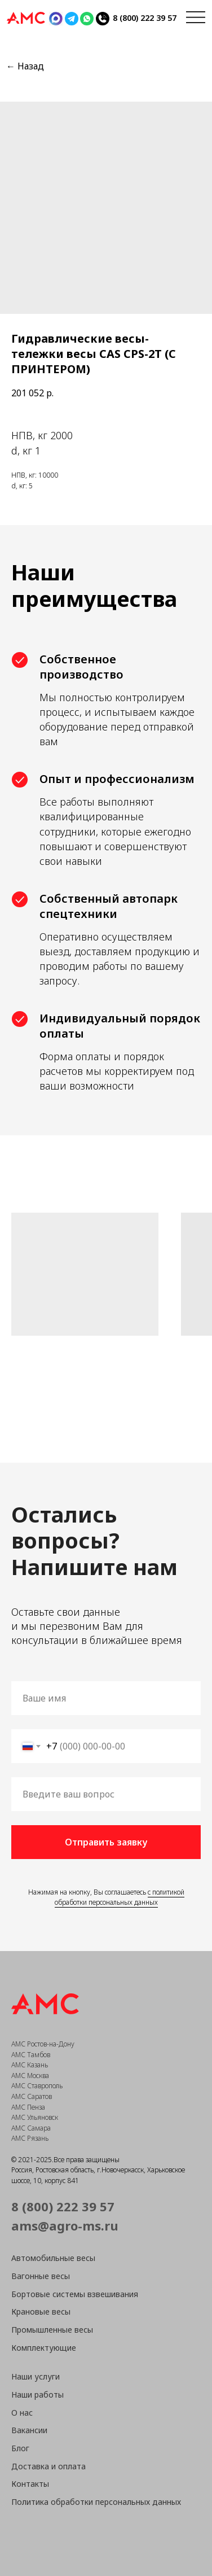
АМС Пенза (28, 2107)
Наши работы (37, 2394)
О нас (22, 2412)
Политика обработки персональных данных (96, 2501)
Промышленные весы (52, 2329)
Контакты (30, 2483)
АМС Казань (29, 2065)
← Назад (25, 66)
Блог (20, 2448)
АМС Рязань (29, 2138)
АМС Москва (30, 2075)
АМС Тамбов (30, 2054)
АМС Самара (31, 2128)
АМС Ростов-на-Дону (42, 2044)
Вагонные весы (40, 2276)
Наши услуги (35, 2376)
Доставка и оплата (48, 2466)
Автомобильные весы (53, 2258)
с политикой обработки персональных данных (119, 1896)
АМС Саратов (31, 2096)
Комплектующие (43, 2347)
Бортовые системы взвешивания (74, 2294)
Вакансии (29, 2430)
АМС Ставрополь (37, 2085)
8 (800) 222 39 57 (144, 17)
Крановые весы (40, 2311)
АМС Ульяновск (34, 2117)
